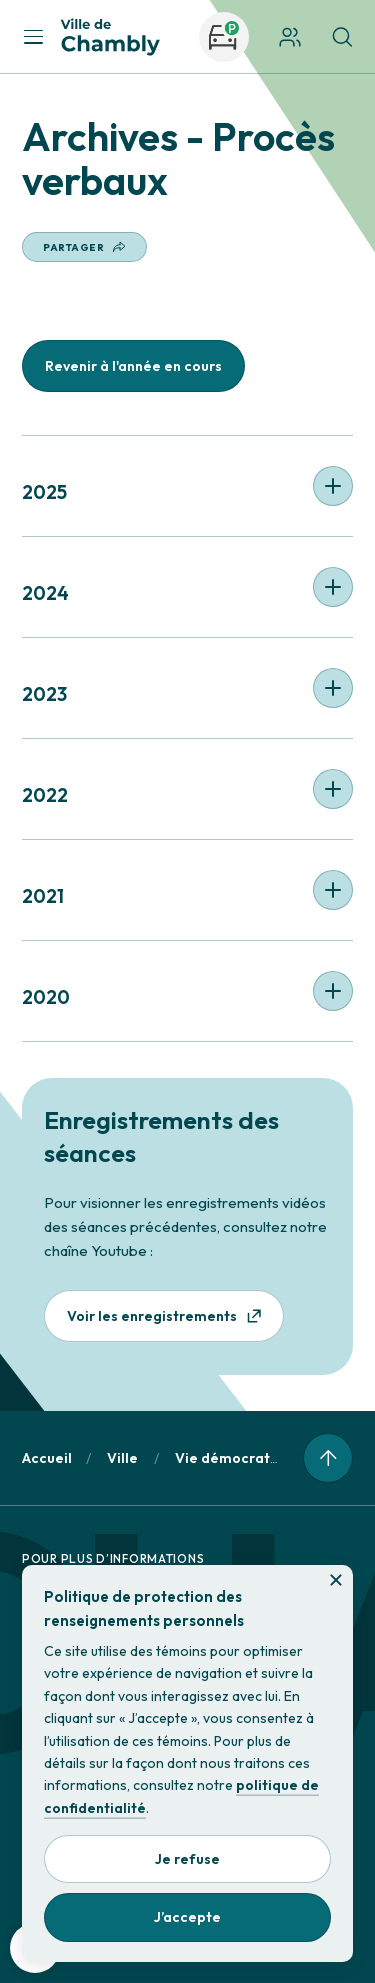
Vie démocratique (237, 1458)
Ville (122, 1458)
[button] (187, 486)
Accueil (47, 1458)
